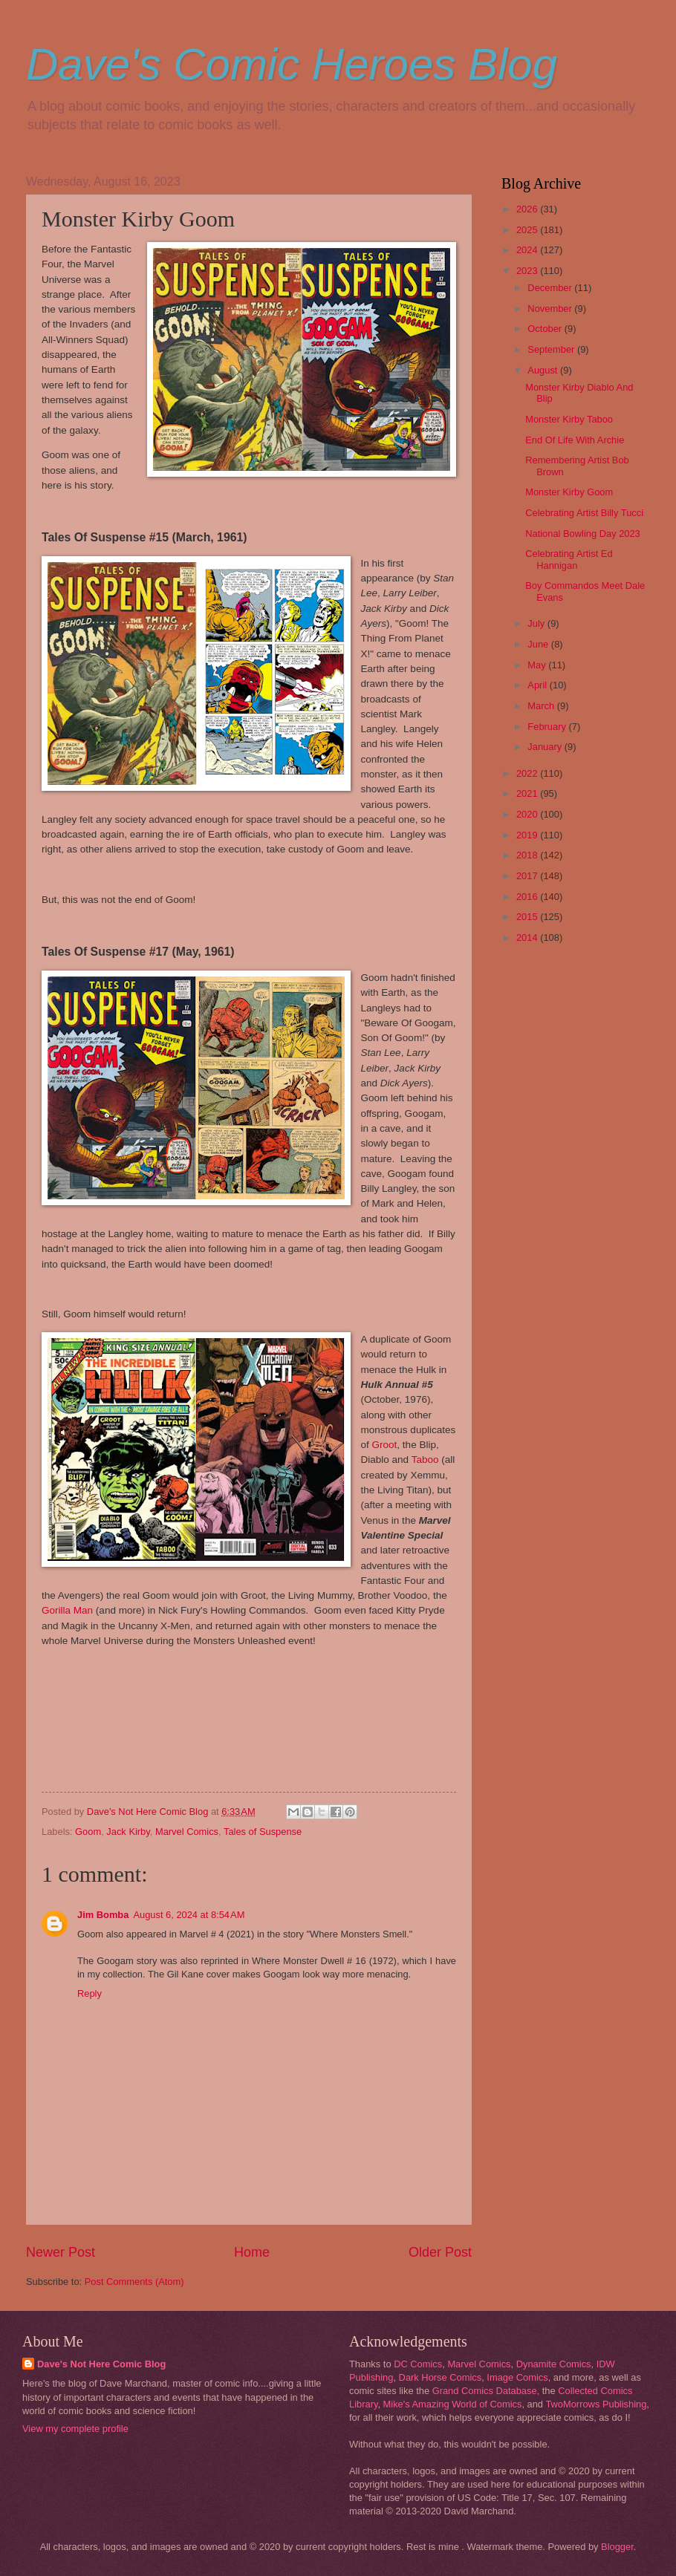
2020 (528, 814)
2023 (528, 270)
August (543, 370)
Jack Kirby (127, 1831)
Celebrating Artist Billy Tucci (584, 512)
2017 (528, 875)
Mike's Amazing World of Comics (452, 2404)
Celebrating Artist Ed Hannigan (568, 559)
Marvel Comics (186, 1831)
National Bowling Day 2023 (582, 533)
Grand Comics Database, (486, 2390)
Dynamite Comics (553, 2364)
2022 (528, 773)
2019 (528, 835)
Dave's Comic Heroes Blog (291, 64)
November (550, 308)
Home (252, 2252)
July (537, 623)
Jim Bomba (103, 1914)
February (547, 726)
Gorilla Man (67, 1610)
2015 (528, 916)
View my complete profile (75, 2428)
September (552, 349)
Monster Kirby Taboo (569, 419)
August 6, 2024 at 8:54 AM (188, 1914)
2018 (528, 855)
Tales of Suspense (263, 1831)
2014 (528, 937)
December (550, 287)
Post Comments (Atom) (134, 2281)
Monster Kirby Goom (569, 492)
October (545, 328)
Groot (384, 1444)
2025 (528, 229)
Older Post (440, 2252)
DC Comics (418, 2364)
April (538, 685)
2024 (528, 249)
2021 (528, 793)
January (545, 746)
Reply (89, 1993)
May (537, 665)
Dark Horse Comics (440, 2377)
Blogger (617, 2546)
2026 (528, 209)
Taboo (425, 1459)
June (539, 644)
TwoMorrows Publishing (595, 2404)
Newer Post (60, 2252)
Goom (88, 1831)
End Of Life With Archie (574, 440)
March (541, 705)
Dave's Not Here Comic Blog (101, 2364)
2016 (528, 896)
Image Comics (517, 2377)
